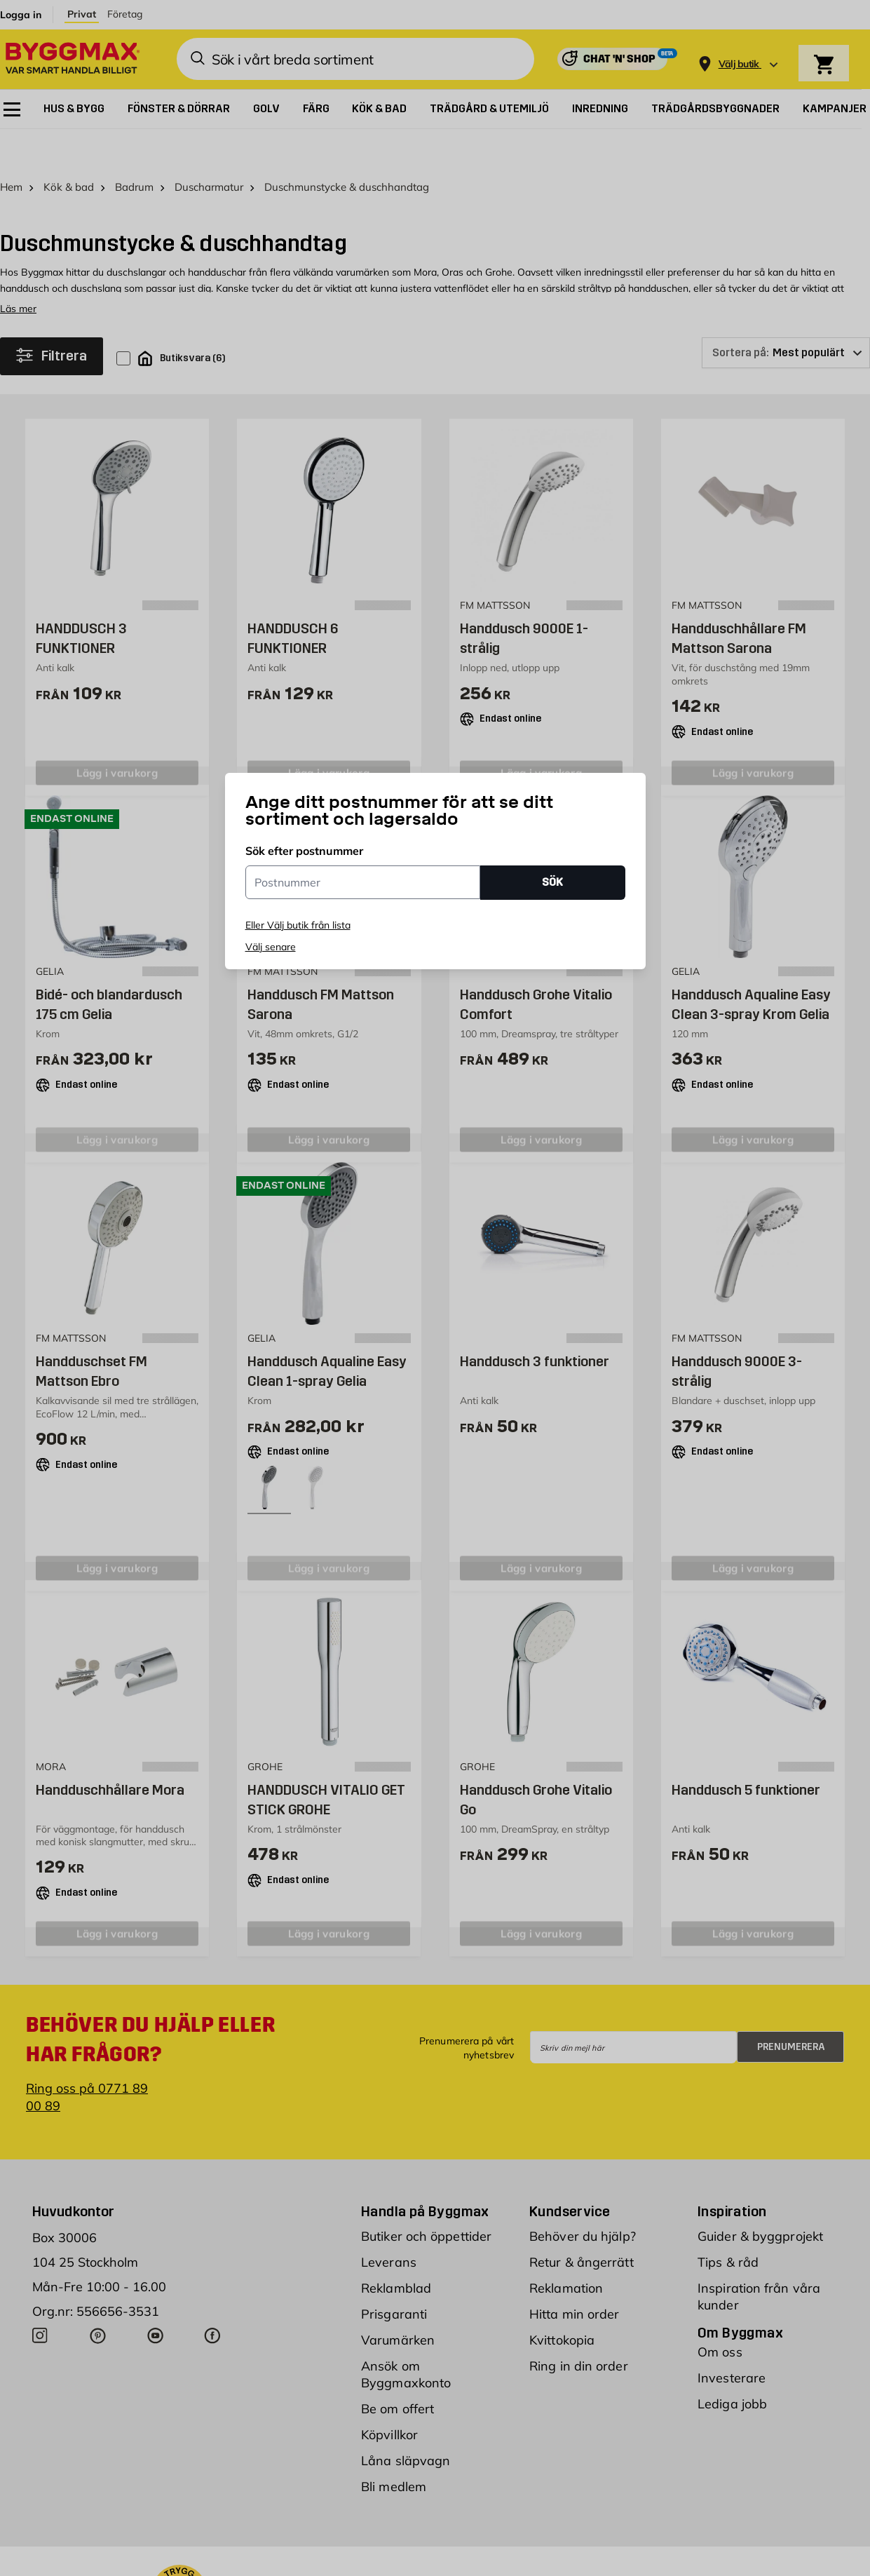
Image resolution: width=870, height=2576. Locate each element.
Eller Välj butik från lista (298, 925)
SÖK (552, 882)
